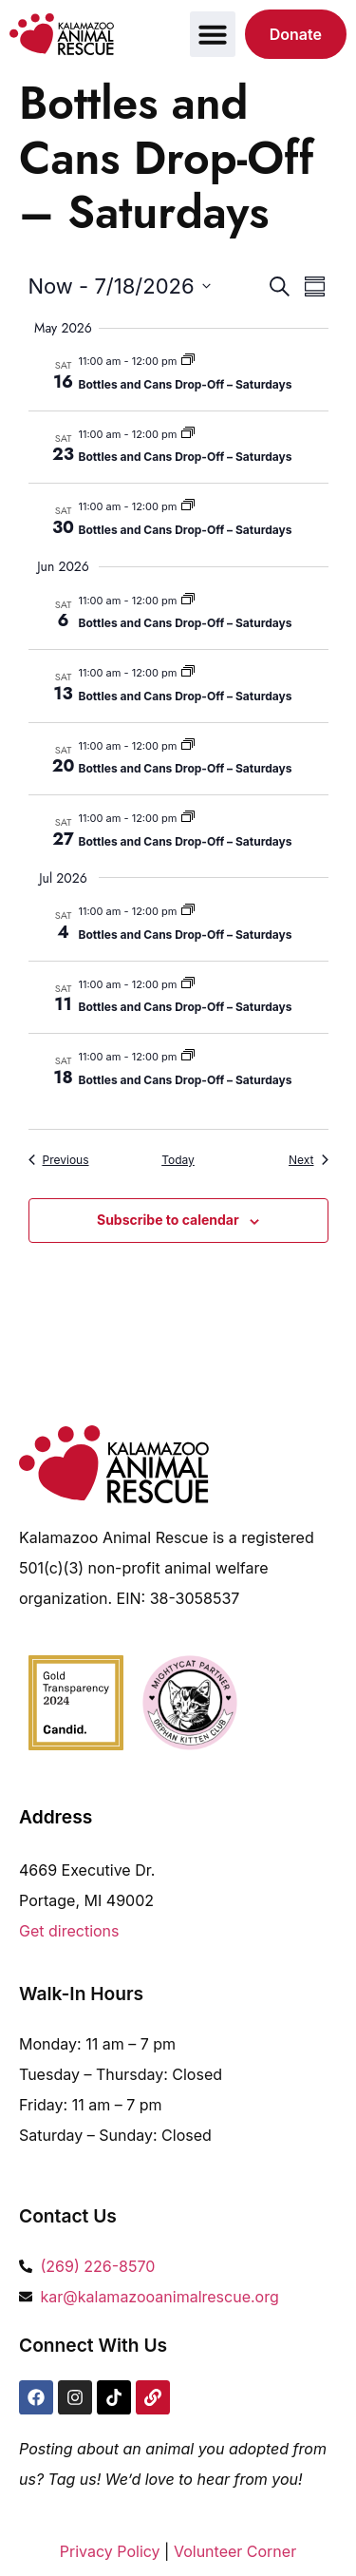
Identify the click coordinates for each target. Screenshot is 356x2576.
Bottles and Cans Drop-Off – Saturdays (185, 384)
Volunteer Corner (235, 2551)
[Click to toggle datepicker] (119, 286)
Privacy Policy (110, 2551)
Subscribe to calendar (168, 1220)
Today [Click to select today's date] (178, 1160)
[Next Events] (308, 1161)
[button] (212, 34)
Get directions (69, 1930)
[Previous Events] (58, 1161)
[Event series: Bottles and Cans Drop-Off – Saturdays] (188, 361)
